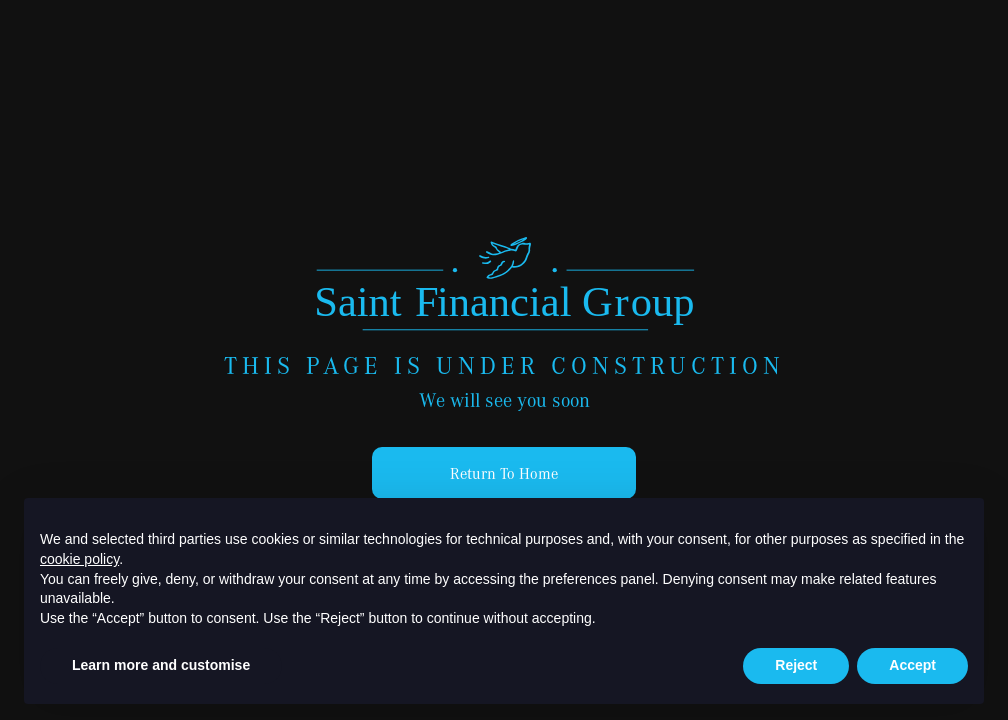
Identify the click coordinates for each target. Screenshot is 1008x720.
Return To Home (504, 473)
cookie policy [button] (79, 559)
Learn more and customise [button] (161, 665)
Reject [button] (796, 665)
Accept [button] (912, 665)
